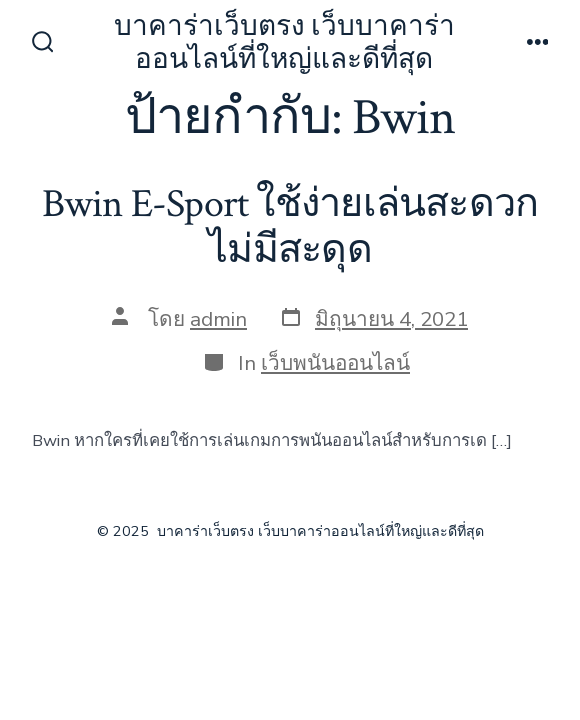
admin (218, 319)
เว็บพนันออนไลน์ (335, 363)
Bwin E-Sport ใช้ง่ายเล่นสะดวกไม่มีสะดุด (290, 227)
